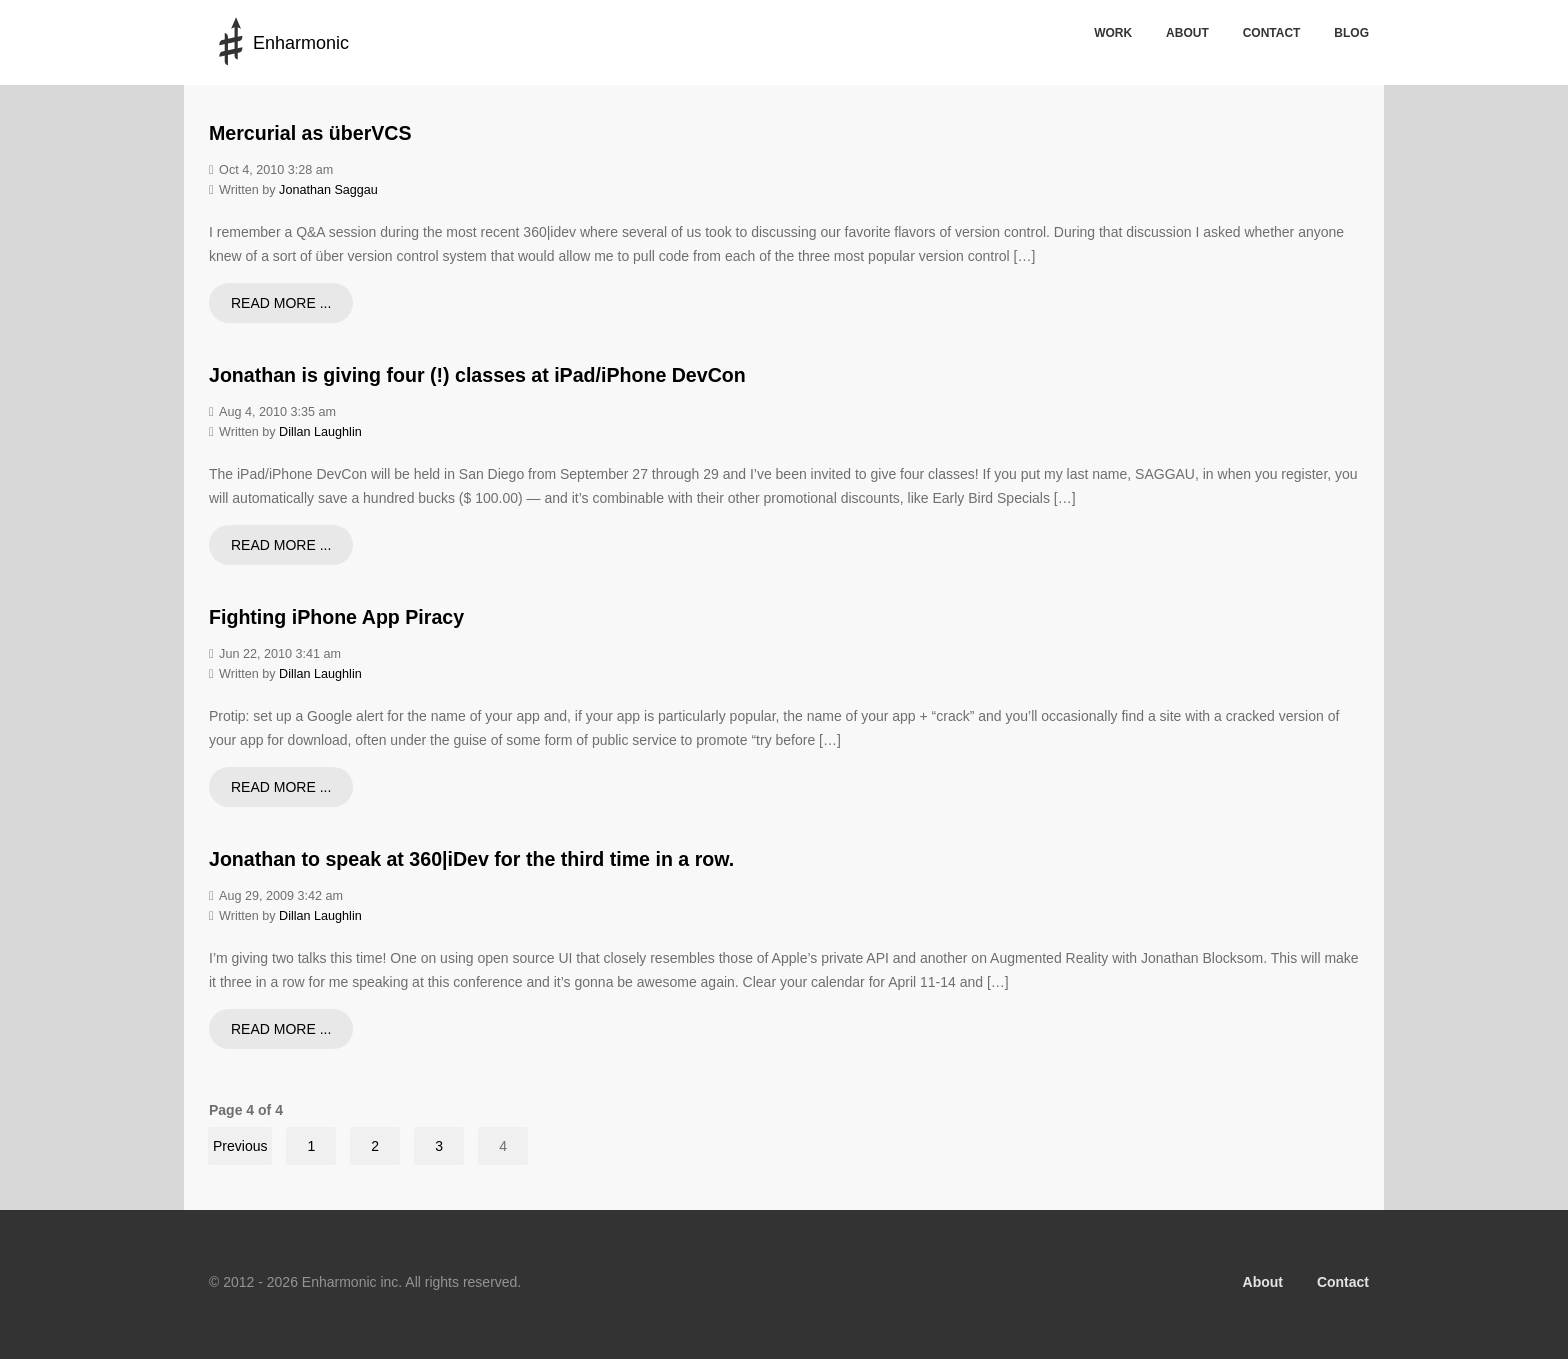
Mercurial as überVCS (310, 133)
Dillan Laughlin (320, 432)
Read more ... (281, 303)
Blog (1351, 33)
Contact (1272, 33)
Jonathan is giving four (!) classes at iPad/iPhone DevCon (477, 375)
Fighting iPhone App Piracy (336, 617)
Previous (240, 1146)
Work (1113, 33)
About (1187, 33)
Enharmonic (301, 43)
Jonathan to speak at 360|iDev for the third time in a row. (471, 859)
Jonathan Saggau (328, 190)
